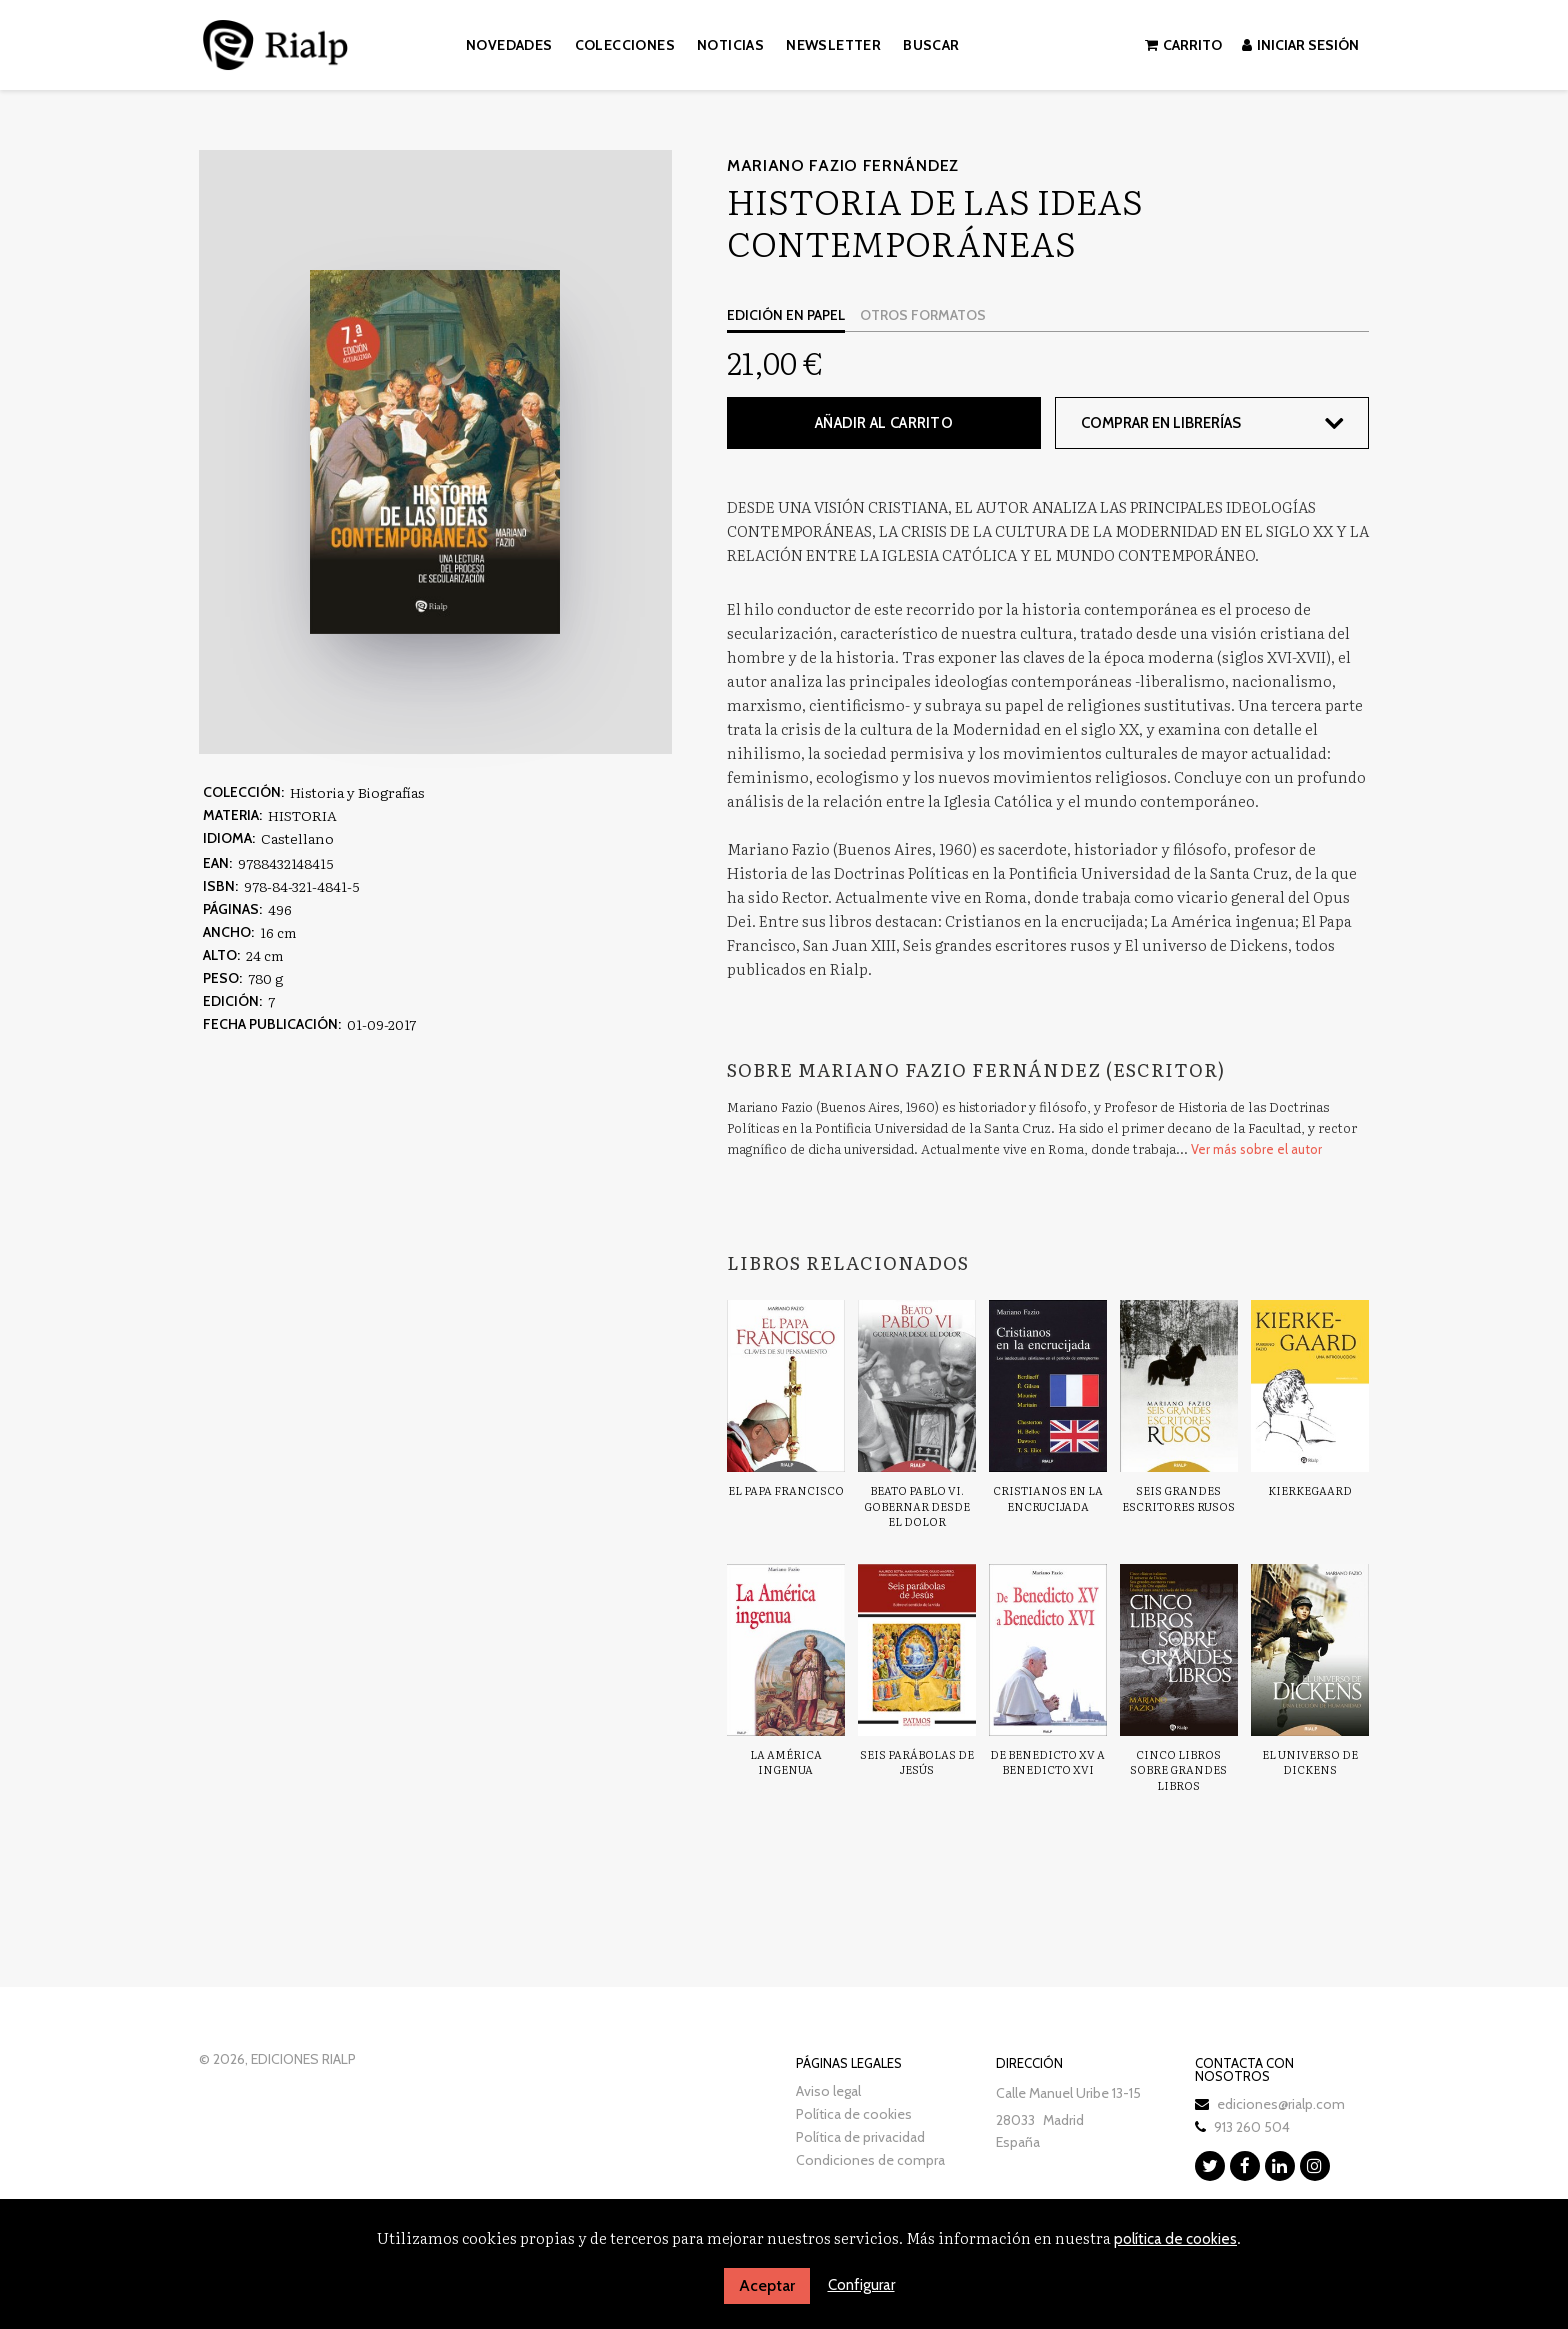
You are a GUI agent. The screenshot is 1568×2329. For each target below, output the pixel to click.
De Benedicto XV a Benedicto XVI (1047, 1762)
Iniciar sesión (1300, 45)
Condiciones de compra (870, 2160)
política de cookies (1175, 2239)
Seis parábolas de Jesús (917, 1762)
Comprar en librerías (1161, 423)
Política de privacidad (860, 2137)
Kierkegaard (1310, 1490)
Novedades (509, 45)
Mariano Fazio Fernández (843, 165)
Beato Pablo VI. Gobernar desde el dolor (917, 1505)
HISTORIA (302, 815)
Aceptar (767, 2285)
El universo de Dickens (1310, 1762)
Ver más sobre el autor (1256, 1149)
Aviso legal (828, 2091)
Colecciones (625, 45)
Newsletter (833, 45)
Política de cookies (854, 2114)
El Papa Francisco (786, 1490)
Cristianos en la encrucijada (1048, 1498)
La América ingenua (786, 1762)
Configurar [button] (861, 2285)
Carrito (1183, 45)
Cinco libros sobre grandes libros (1178, 1769)
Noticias (730, 45)
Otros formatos (923, 315)
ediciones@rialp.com (1281, 2104)
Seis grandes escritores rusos (1178, 1498)
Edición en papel (786, 315)
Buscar (931, 45)
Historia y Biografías (357, 792)
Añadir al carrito (884, 423)
